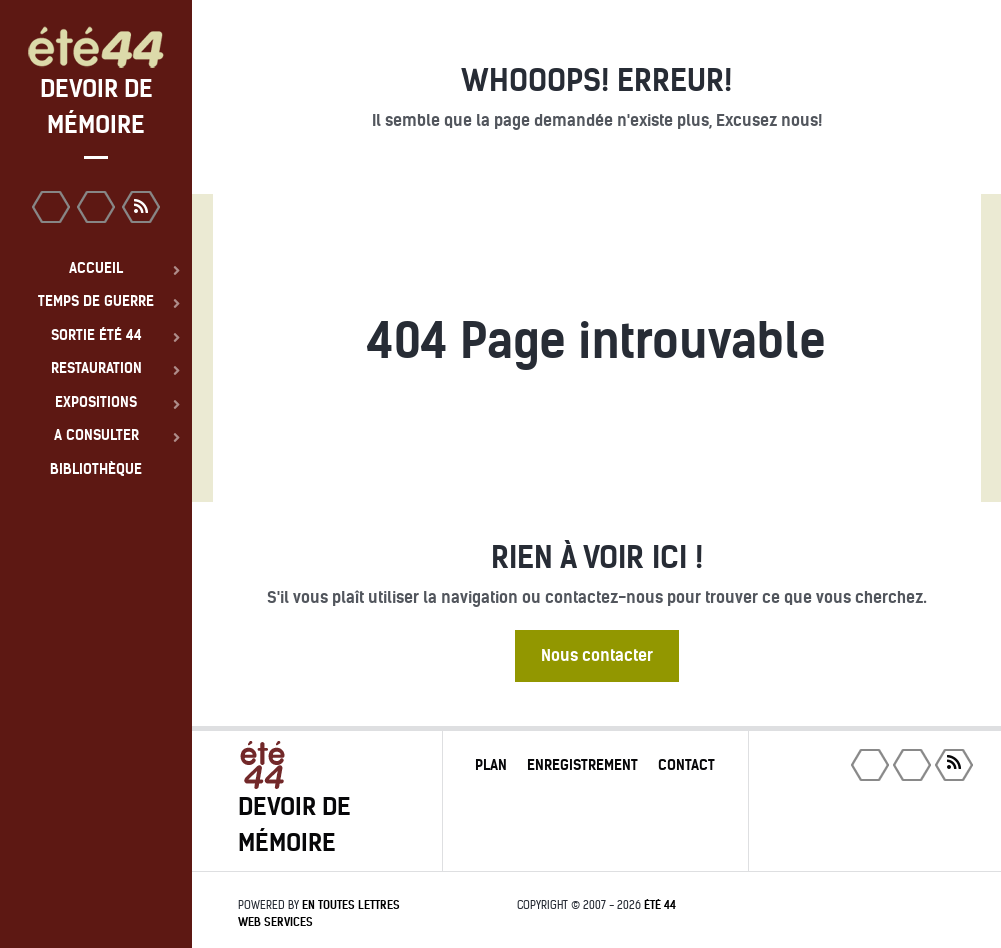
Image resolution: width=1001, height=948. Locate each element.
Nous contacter (597, 655)
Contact (686, 765)
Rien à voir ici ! (597, 557)
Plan (491, 765)
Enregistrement (582, 765)
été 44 (660, 905)
